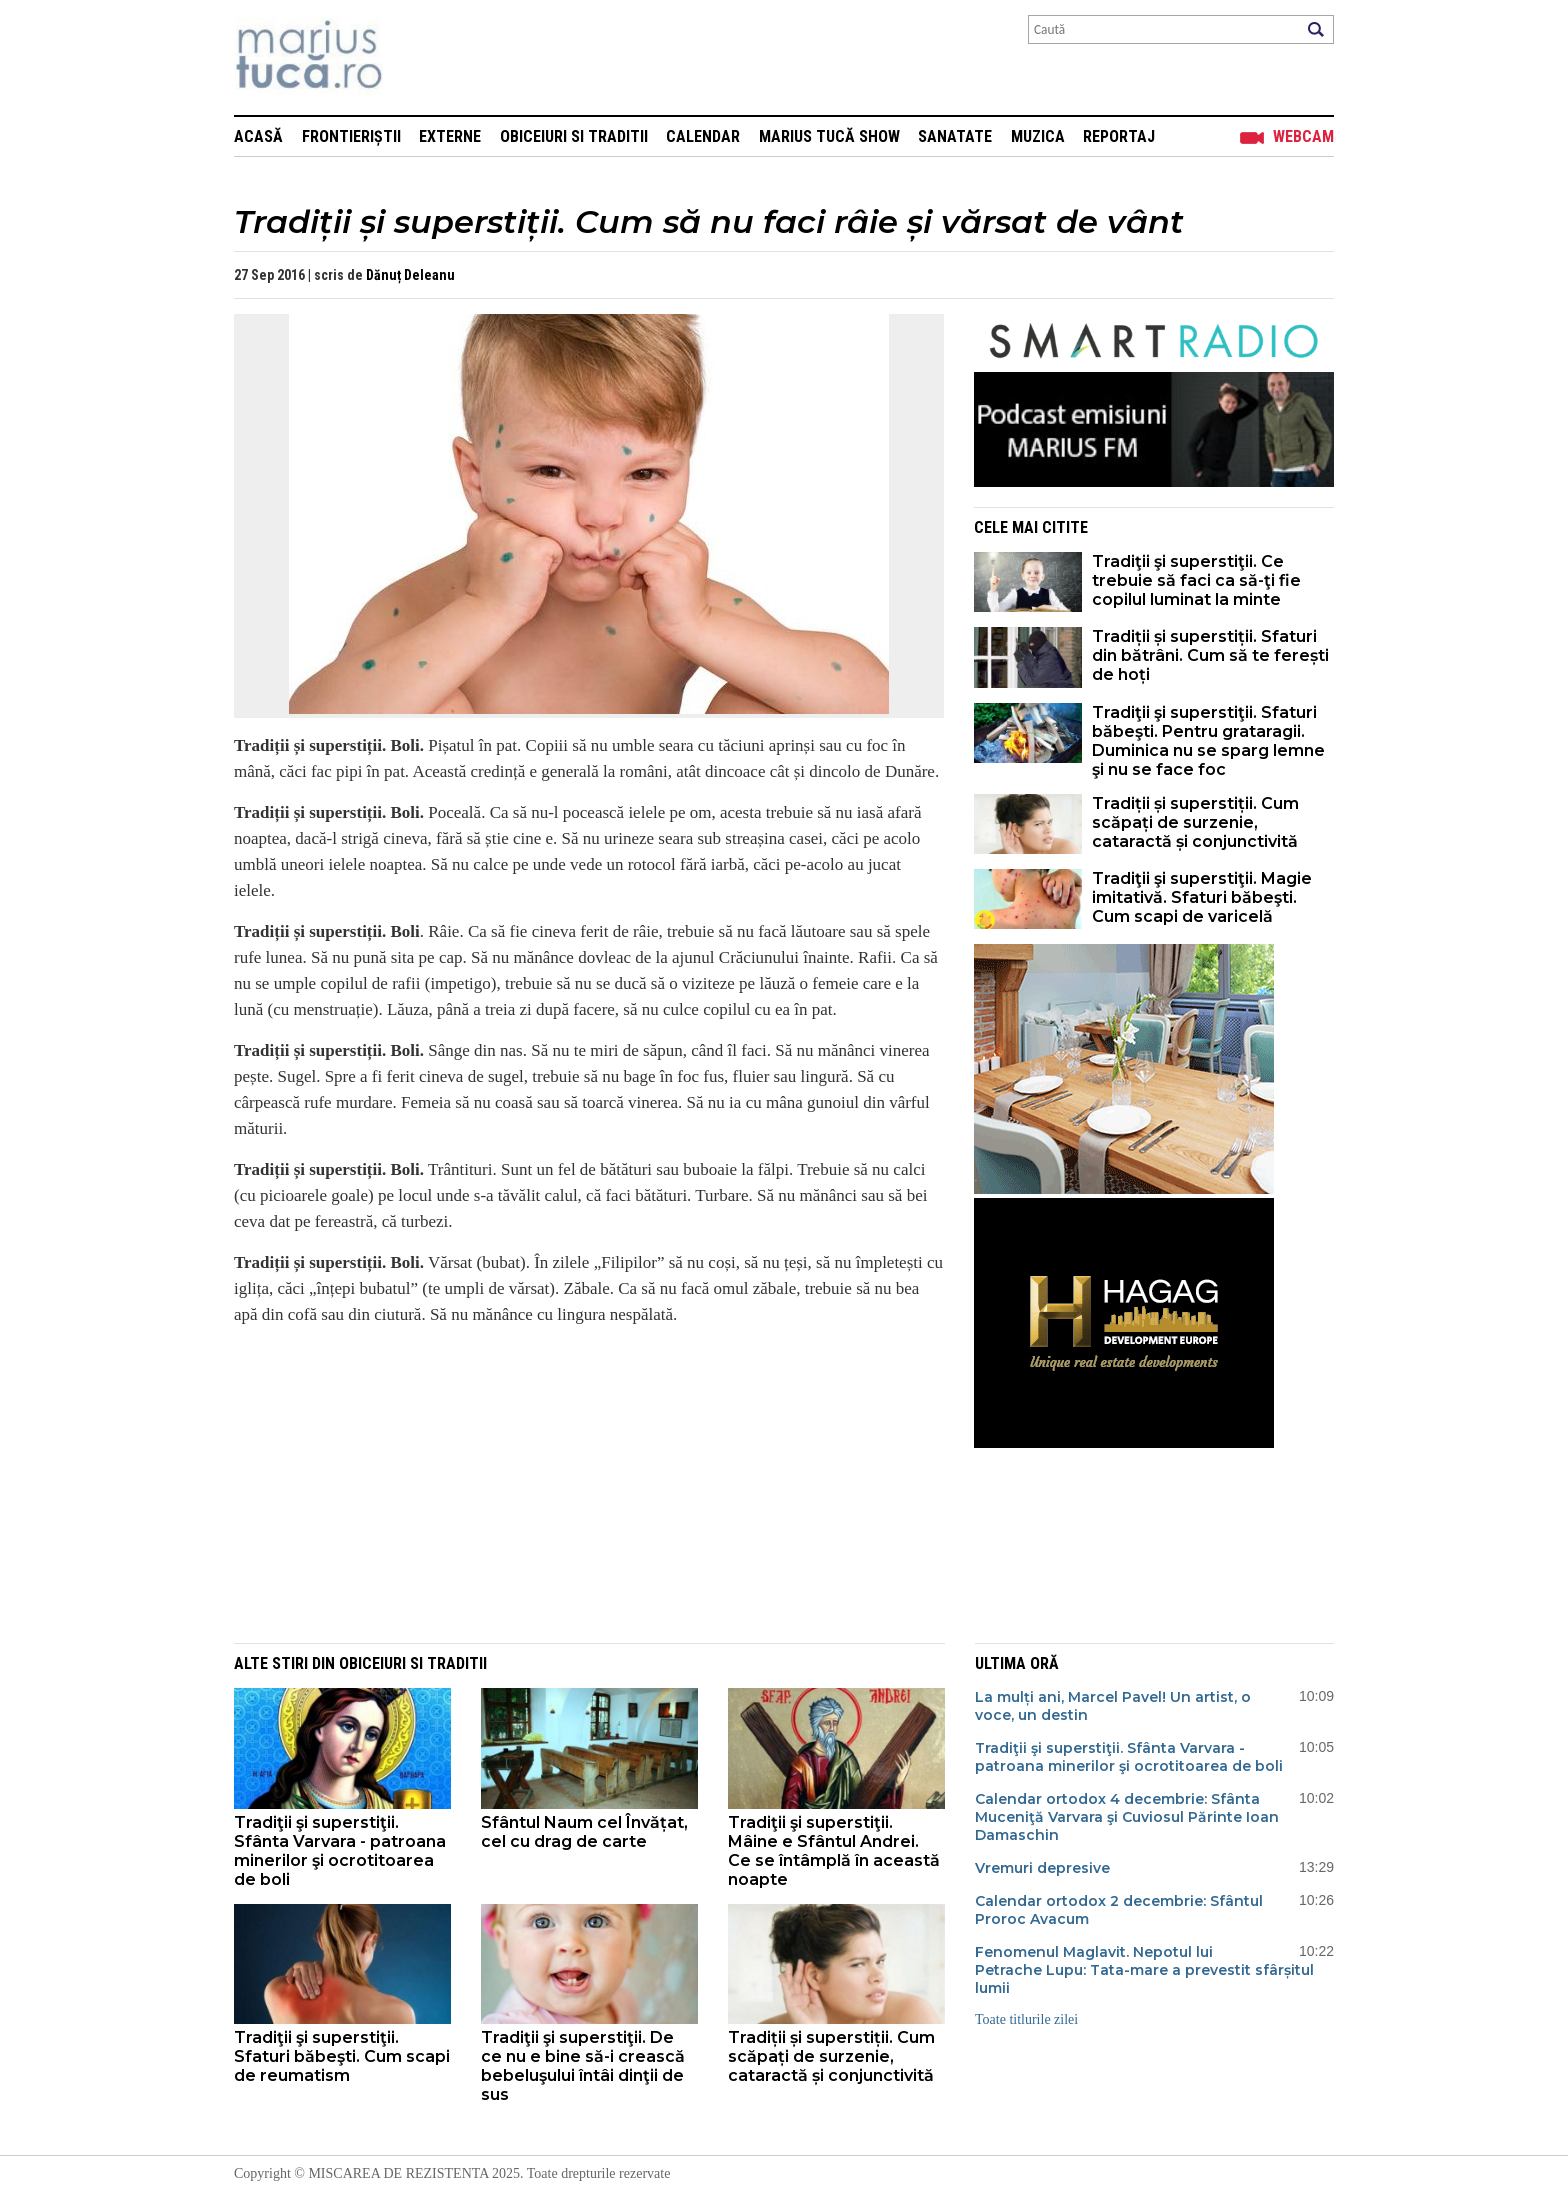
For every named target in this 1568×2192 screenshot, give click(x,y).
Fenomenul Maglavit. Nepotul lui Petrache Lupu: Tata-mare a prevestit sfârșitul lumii (1144, 1970)
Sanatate (955, 136)
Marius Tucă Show (829, 136)
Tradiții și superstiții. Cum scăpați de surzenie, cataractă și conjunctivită (1195, 822)
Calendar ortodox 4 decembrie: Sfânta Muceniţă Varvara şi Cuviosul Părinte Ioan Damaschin (1127, 1817)
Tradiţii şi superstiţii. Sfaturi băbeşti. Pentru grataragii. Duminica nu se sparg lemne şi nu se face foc (1208, 741)
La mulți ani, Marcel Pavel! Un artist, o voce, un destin (1113, 1706)
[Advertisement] (574, 1483)
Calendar (703, 136)
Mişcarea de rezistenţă (416, 57)
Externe (450, 136)
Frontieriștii (351, 136)
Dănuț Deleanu (410, 275)
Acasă (258, 136)
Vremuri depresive (1042, 1868)
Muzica (1038, 136)
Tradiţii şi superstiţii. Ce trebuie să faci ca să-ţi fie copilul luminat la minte (1196, 580)
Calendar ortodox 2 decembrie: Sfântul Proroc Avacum (1119, 1910)
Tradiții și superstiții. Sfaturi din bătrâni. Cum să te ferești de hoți (1210, 655)
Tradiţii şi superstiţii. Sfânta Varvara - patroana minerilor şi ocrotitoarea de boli (340, 1851)
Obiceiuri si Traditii (574, 136)
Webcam (1303, 136)
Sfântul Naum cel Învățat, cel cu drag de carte (584, 1832)
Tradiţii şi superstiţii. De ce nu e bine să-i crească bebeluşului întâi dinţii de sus (583, 2066)
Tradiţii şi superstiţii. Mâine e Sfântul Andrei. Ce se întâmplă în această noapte (834, 1851)
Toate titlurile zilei (1026, 2019)
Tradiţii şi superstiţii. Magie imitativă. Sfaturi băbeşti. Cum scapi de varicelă (1202, 897)
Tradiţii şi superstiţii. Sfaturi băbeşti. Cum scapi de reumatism (342, 2056)
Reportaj (1119, 136)
